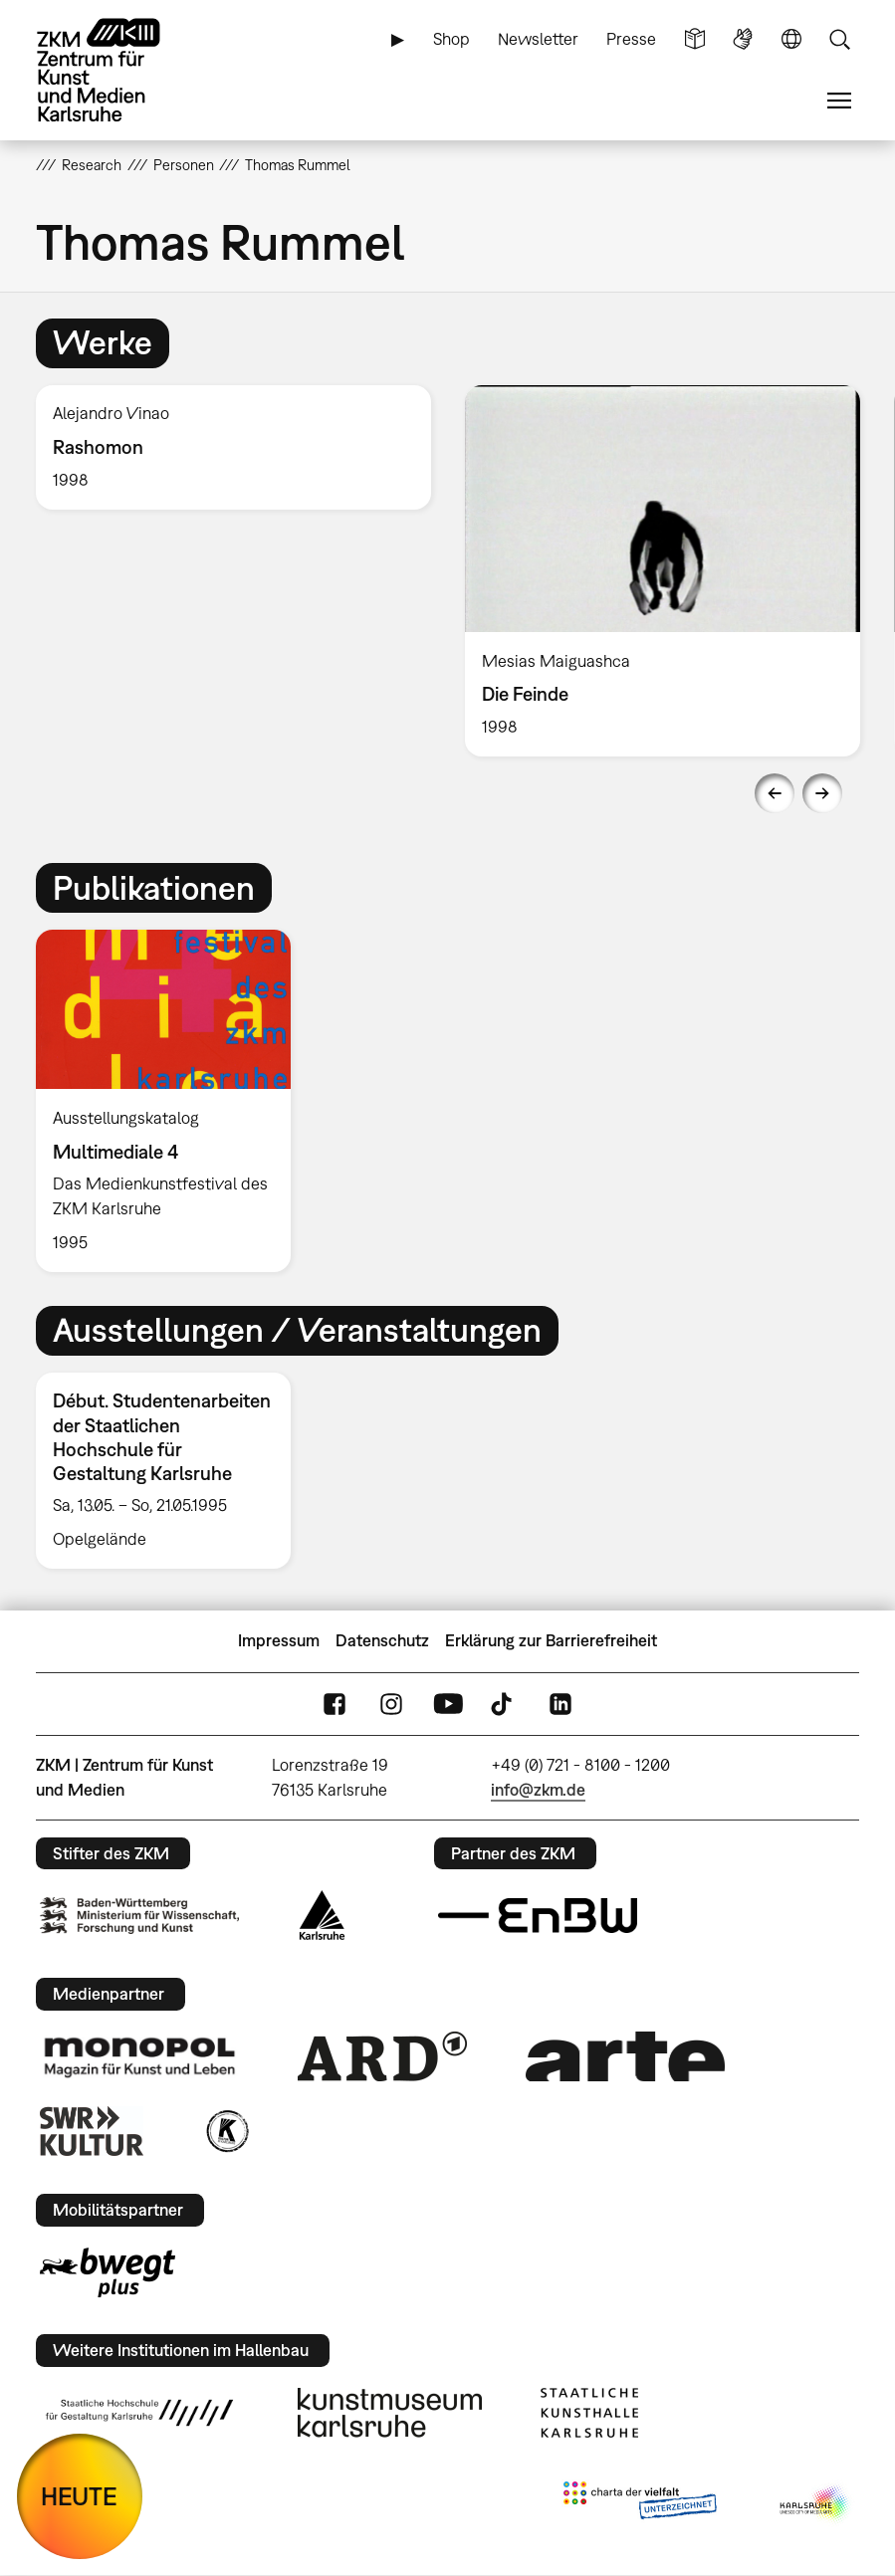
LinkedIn (560, 1703)
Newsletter (538, 39)
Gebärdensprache (743, 39)
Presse (631, 39)
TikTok (504, 1703)
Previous (774, 793)
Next (822, 793)
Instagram (391, 1703)
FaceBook (334, 1703)
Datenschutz (382, 1640)
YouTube (448, 1703)
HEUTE (79, 2495)
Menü (839, 101)
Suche (839, 39)
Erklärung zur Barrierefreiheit (551, 1640)
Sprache (791, 39)
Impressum (279, 1640)
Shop (451, 39)
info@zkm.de (538, 1790)
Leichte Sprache (695, 39)
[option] (233, 447)
